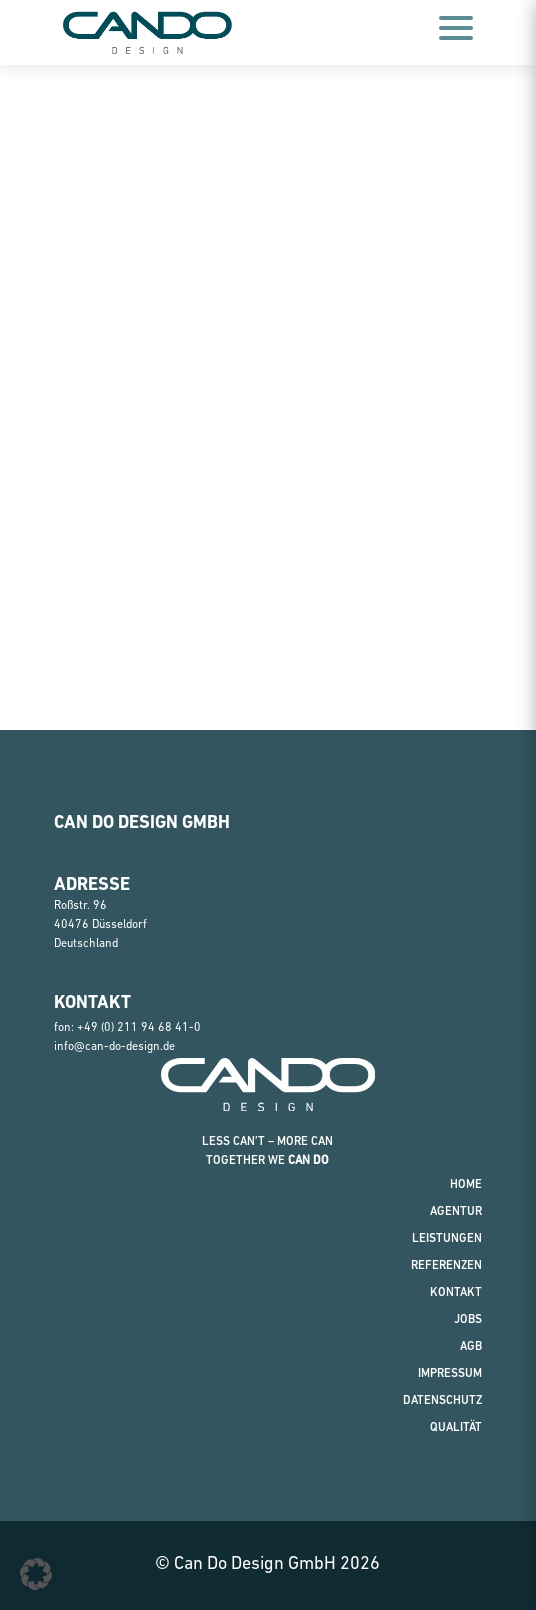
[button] (36, 1574)
